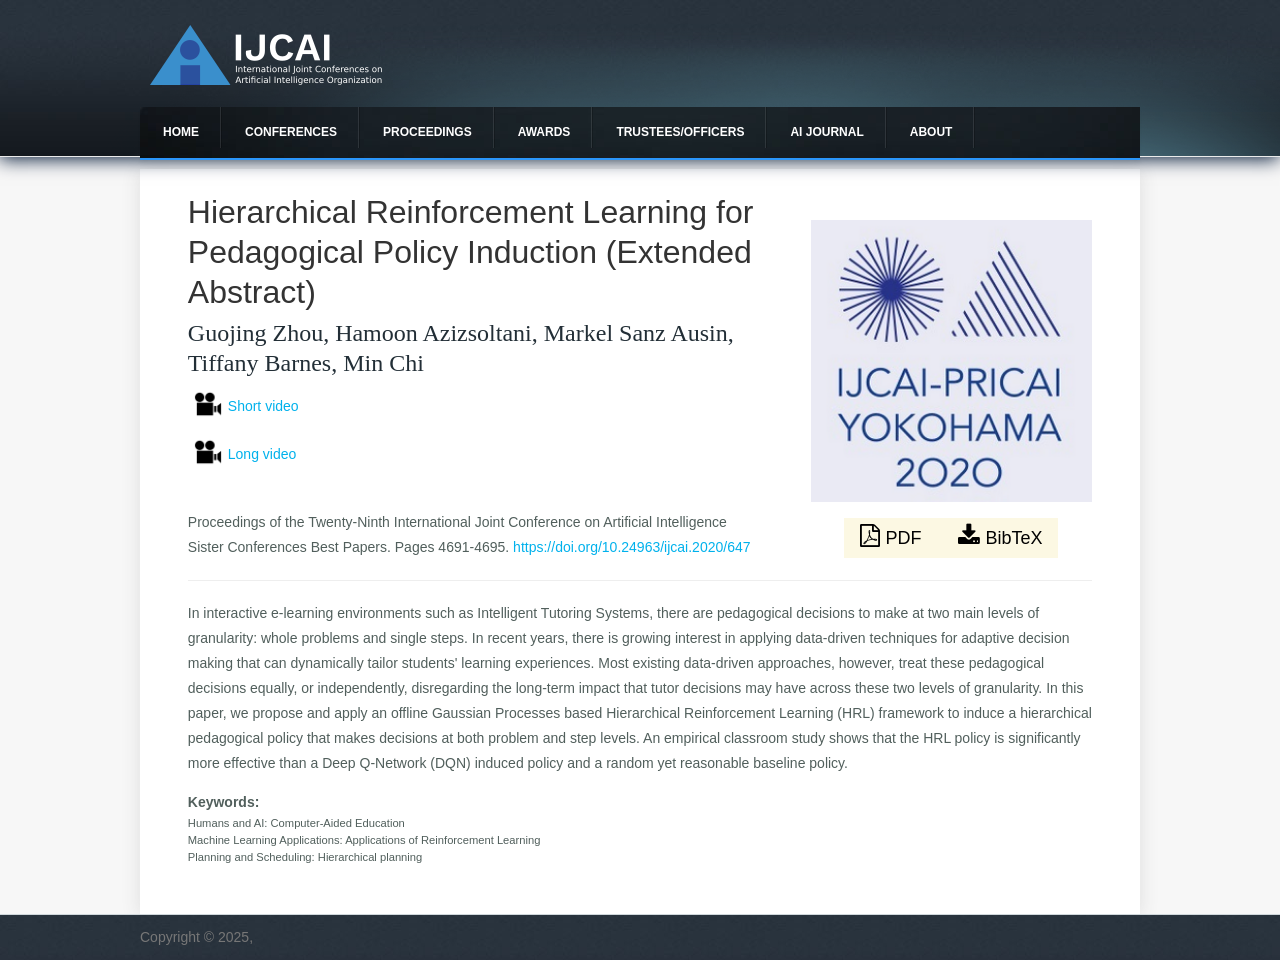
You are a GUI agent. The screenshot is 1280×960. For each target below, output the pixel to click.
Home (181, 132)
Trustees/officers (680, 132)
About (931, 132)
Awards (544, 132)
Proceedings (427, 132)
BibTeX (1000, 536)
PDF (893, 536)
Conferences (291, 132)
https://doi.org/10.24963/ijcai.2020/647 (631, 547)
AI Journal (826, 132)
